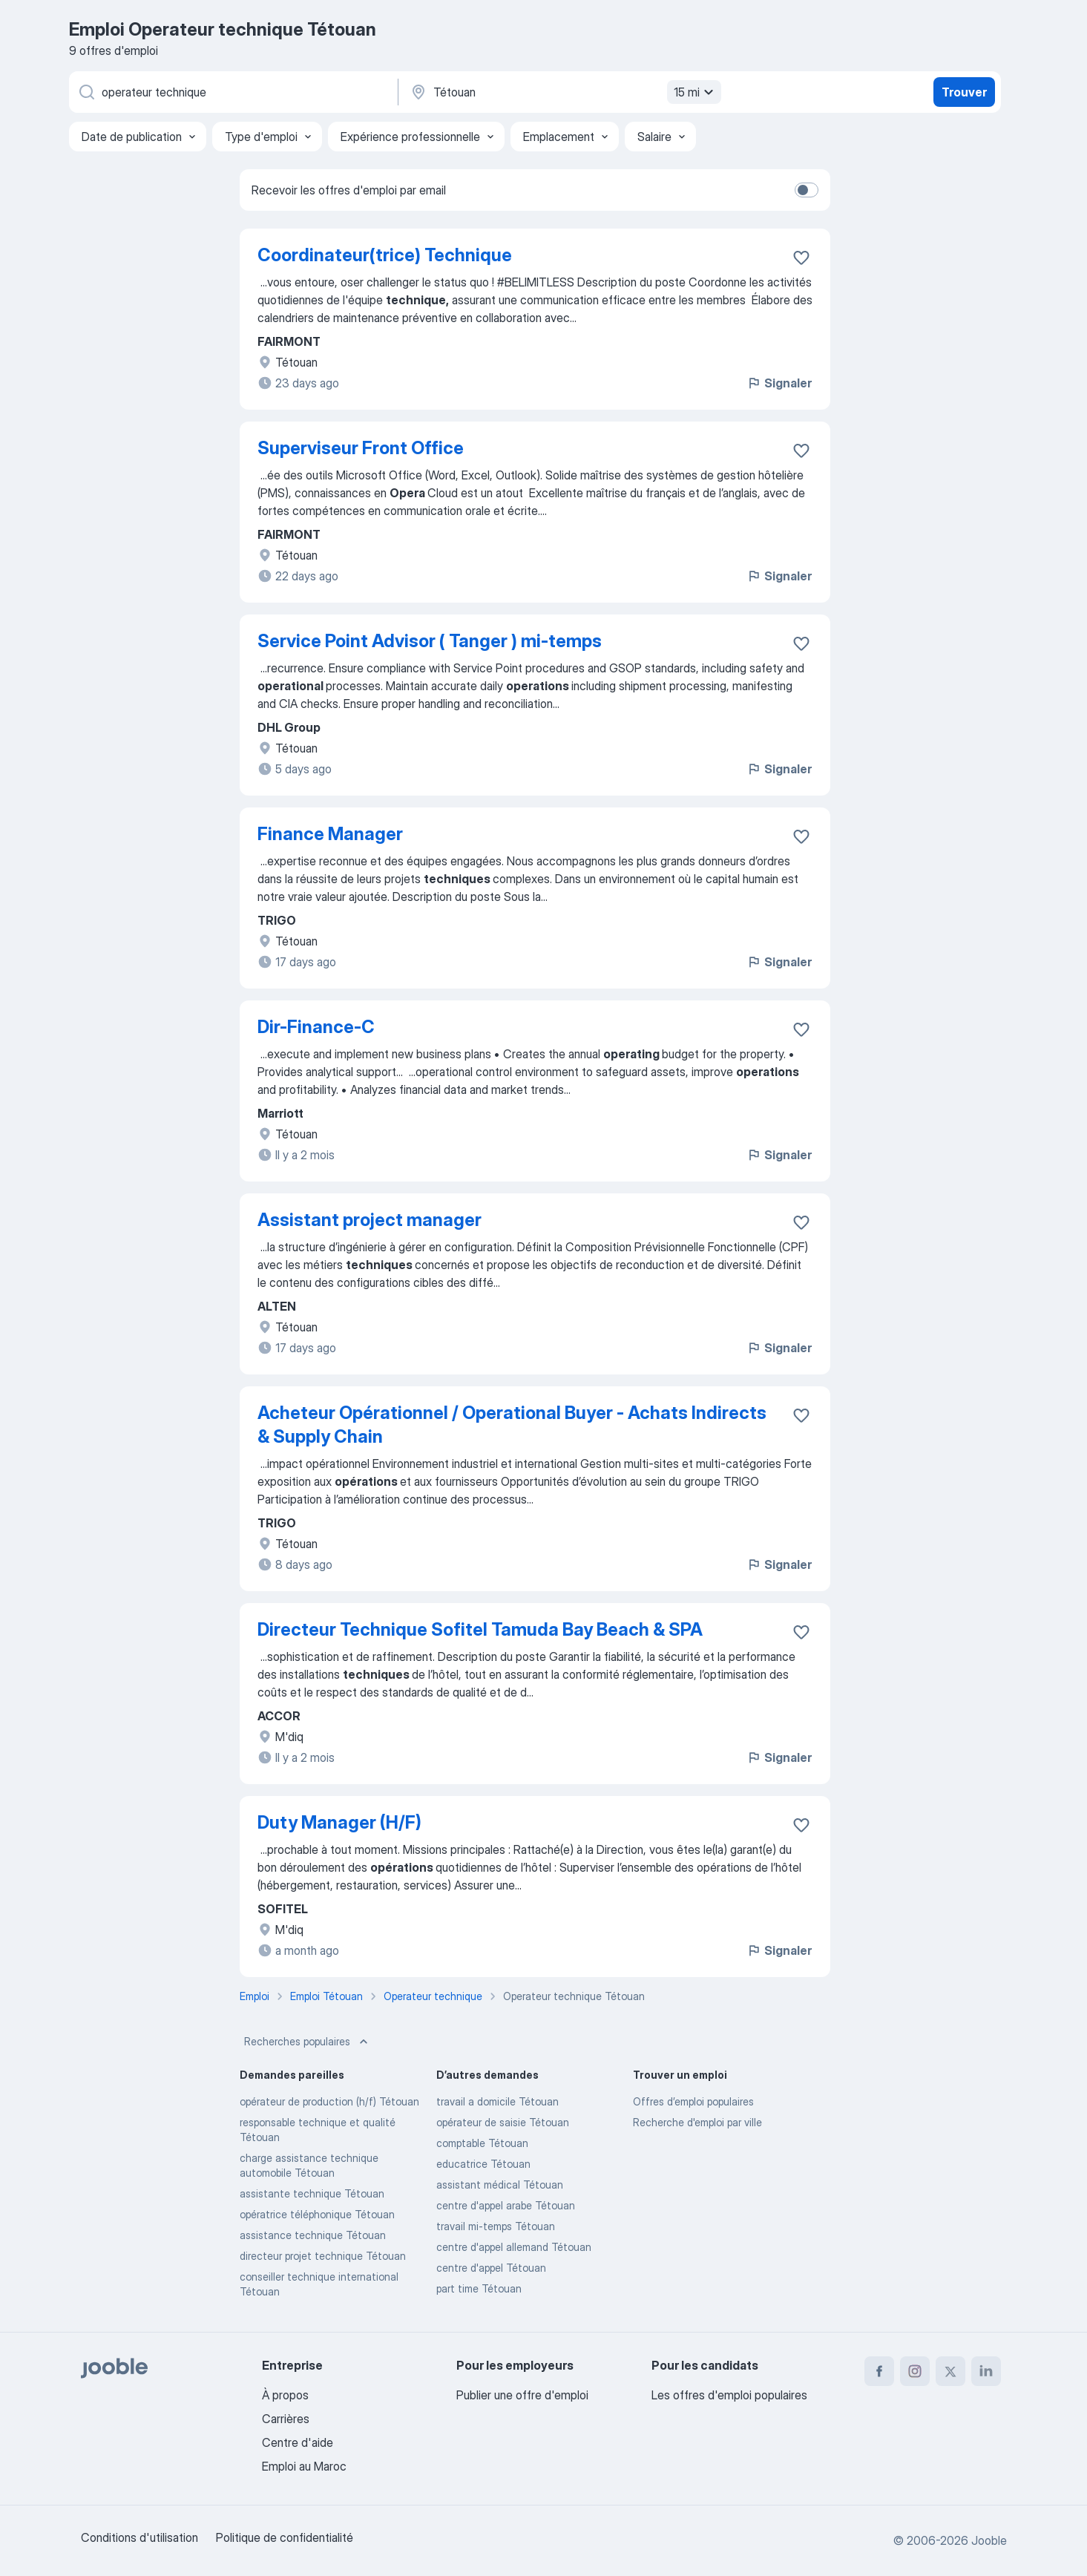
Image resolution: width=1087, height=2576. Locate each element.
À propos (285, 2394)
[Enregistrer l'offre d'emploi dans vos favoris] (801, 257)
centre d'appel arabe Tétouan (505, 2205)
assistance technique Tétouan (313, 2235)
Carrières (285, 2418)
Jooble (989, 2540)
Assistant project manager (369, 1219)
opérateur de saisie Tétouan (502, 2122)
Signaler (779, 383)
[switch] (806, 190)
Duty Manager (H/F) (339, 1822)
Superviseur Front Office (360, 448)
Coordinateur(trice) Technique (384, 255)
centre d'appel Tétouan (491, 2267)
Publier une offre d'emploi (522, 2394)
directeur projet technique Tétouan (323, 2255)
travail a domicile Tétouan (497, 2101)
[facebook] (879, 2371)
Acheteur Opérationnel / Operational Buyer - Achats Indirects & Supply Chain (511, 1424)
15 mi (695, 92)
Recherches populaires (307, 2041)
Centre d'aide (297, 2442)
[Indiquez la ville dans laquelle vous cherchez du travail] (564, 92)
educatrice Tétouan (483, 2163)
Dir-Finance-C (316, 1027)
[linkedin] (986, 2371)
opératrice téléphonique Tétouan (317, 2214)
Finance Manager (330, 834)
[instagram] (915, 2371)
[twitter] (950, 2371)
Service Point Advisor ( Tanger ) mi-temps (429, 641)
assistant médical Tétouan (499, 2184)
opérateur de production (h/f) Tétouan (329, 2101)
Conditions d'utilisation (139, 2537)
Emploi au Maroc (304, 2466)
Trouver (964, 92)
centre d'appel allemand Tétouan (513, 2247)
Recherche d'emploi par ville (697, 2122)
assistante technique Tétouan (312, 2193)
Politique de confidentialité (284, 2537)
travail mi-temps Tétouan (495, 2226)
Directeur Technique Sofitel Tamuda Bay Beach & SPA (480, 1629)
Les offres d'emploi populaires (729, 2394)
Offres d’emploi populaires (693, 2101)
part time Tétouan (479, 2288)
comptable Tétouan (482, 2143)
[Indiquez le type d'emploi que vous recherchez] (232, 92)
